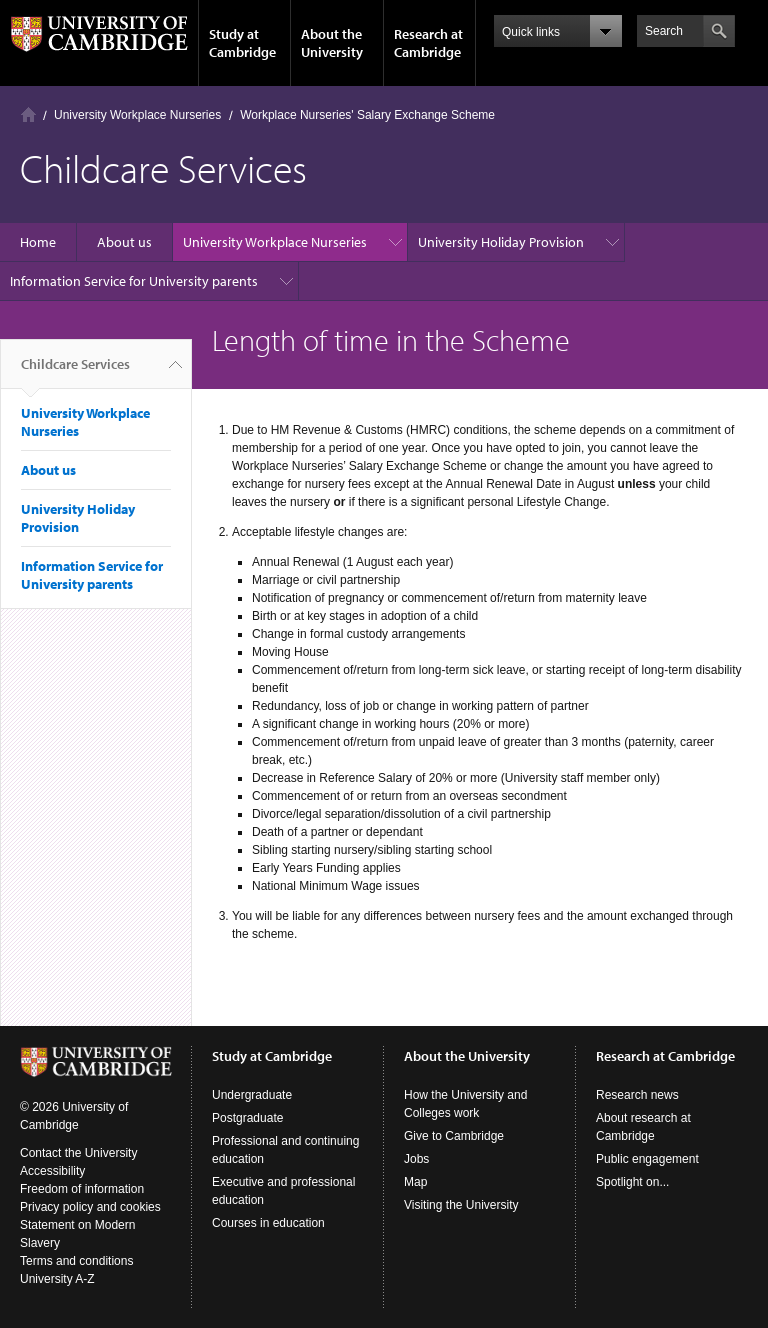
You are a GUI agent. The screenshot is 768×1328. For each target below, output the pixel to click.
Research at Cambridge (428, 43)
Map (415, 1182)
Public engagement (647, 1159)
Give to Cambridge (454, 1136)
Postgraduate (247, 1118)
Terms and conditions (76, 1261)
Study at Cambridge (242, 43)
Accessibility (52, 1171)
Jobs (416, 1159)
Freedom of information (82, 1189)
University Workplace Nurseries (137, 115)
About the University (332, 43)
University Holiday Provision (501, 242)
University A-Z (57, 1279)
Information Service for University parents (134, 281)
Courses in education (268, 1223)
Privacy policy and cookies (90, 1207)
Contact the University (78, 1153)
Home (28, 114)
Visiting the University (461, 1205)
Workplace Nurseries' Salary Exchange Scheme (367, 115)
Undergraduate (252, 1095)
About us (124, 242)
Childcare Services (75, 372)
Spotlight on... (632, 1182)
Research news (637, 1095)
